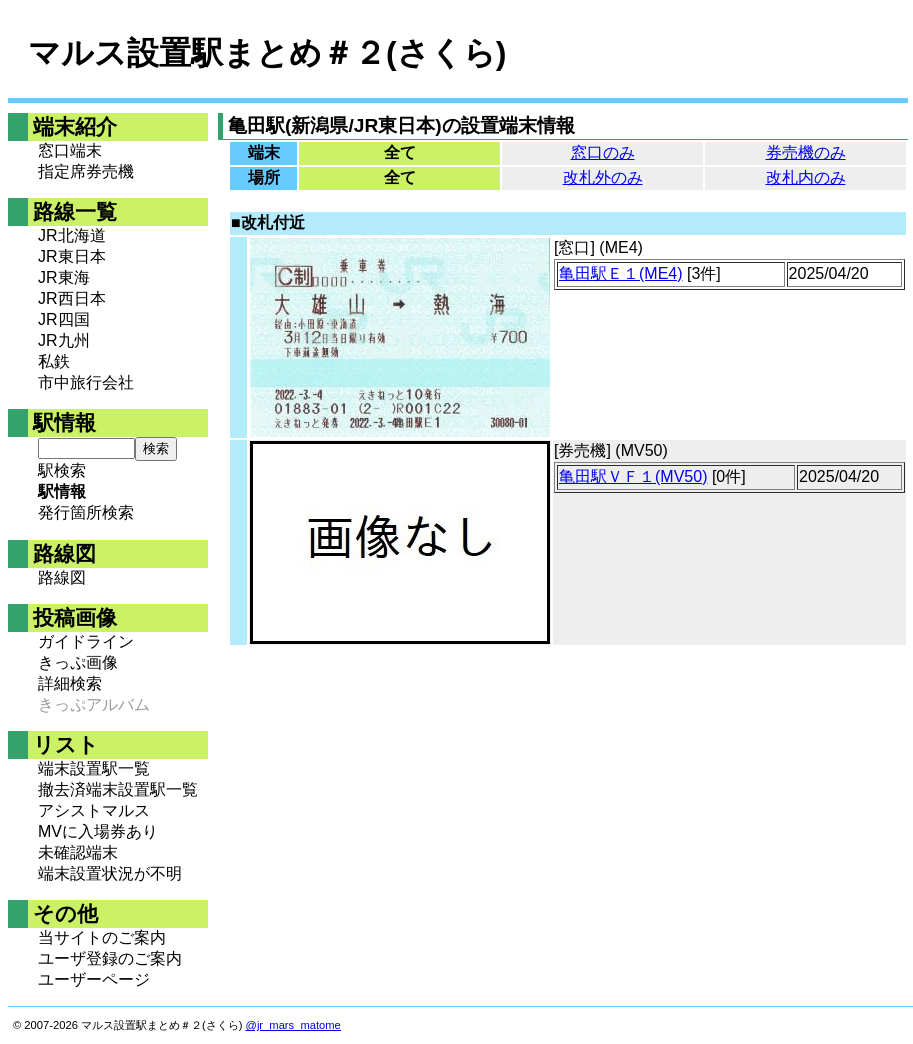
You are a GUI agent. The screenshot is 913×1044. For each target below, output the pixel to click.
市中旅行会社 (86, 382)
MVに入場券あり (98, 831)
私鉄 (54, 361)
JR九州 (64, 340)
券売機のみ (806, 152)
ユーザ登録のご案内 (110, 958)
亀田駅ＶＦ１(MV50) (633, 476)
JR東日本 (72, 256)
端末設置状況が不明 (110, 873)
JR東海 (64, 277)
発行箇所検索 (86, 512)
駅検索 (62, 470)
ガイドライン (86, 641)
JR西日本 (72, 298)
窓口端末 (70, 150)
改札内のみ (806, 177)
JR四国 (64, 319)
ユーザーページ (94, 979)
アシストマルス (94, 810)
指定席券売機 (86, 171)
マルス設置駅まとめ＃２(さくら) (267, 53)
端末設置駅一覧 (94, 768)
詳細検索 (70, 683)
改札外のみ (603, 177)
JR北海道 (72, 235)
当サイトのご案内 (102, 937)
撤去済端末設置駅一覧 (118, 789)
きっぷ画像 (78, 662)
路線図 (62, 577)
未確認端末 (78, 852)
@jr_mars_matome (293, 1025)
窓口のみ (603, 152)
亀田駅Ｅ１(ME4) (621, 273)
